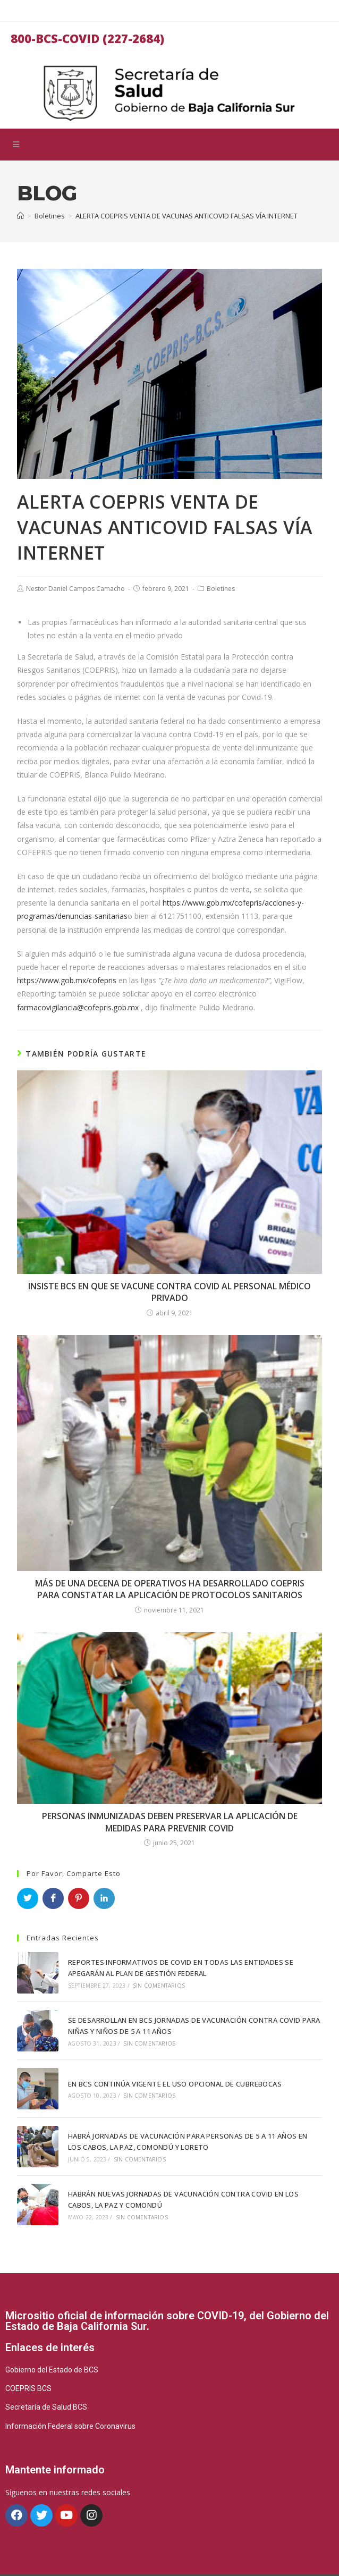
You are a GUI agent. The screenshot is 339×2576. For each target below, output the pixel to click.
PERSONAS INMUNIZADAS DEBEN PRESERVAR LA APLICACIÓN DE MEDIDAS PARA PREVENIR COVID (170, 1822)
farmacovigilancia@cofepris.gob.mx (78, 1007)
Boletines (221, 588)
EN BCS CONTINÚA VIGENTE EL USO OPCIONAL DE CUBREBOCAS (171, 2076)
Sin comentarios (156, 1984)
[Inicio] (20, 216)
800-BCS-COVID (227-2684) (87, 38)
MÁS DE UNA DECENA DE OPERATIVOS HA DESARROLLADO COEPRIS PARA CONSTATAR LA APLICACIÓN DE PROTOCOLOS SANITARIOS (169, 1589)
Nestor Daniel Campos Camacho (75, 588)
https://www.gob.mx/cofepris (66, 980)
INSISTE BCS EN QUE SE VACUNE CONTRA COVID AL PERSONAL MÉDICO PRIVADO (169, 1292)
